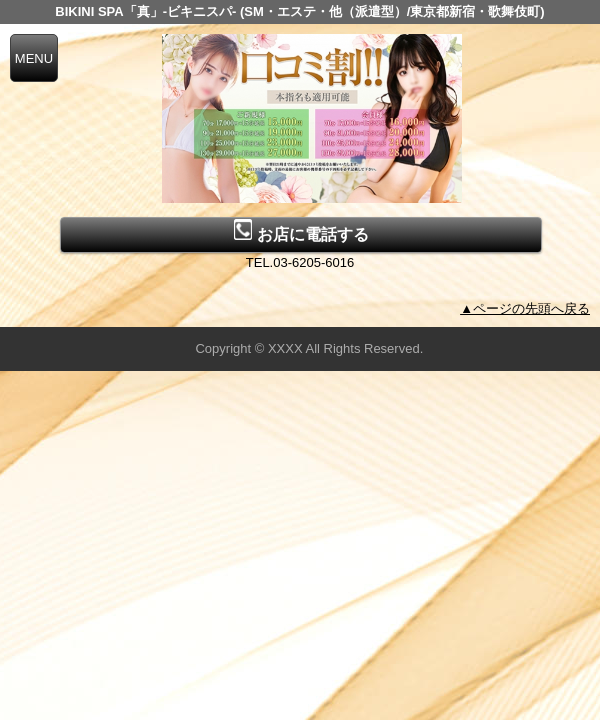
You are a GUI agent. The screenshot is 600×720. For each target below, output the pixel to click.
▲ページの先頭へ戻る (525, 308)
